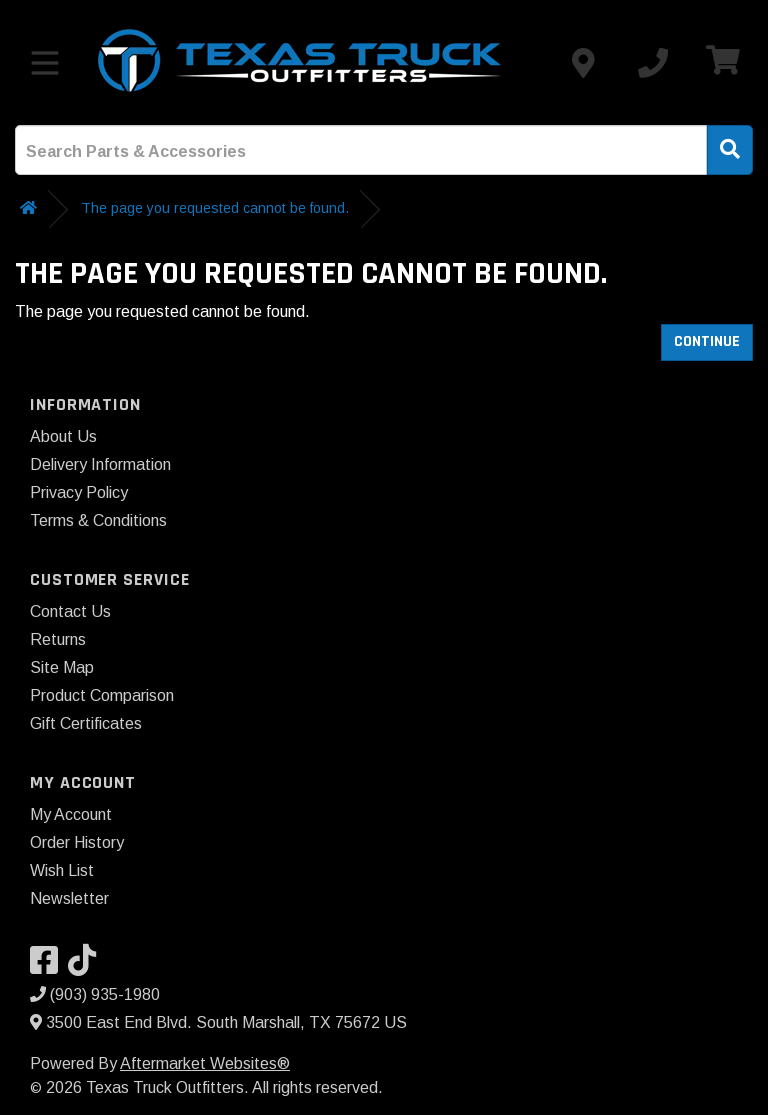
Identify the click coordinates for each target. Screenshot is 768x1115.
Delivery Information (100, 464)
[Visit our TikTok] (87, 966)
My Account (71, 814)
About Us (63, 436)
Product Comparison (102, 695)
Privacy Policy (79, 492)
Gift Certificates (86, 723)
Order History (77, 842)
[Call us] (653, 63)
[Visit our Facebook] (49, 966)
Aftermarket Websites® (205, 1063)
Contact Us (70, 611)
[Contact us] (583, 63)
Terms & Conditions (98, 520)
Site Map (62, 667)
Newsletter (69, 898)
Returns (58, 639)
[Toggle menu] (45, 63)
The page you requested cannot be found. (215, 208)
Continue (707, 341)
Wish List (62, 870)
